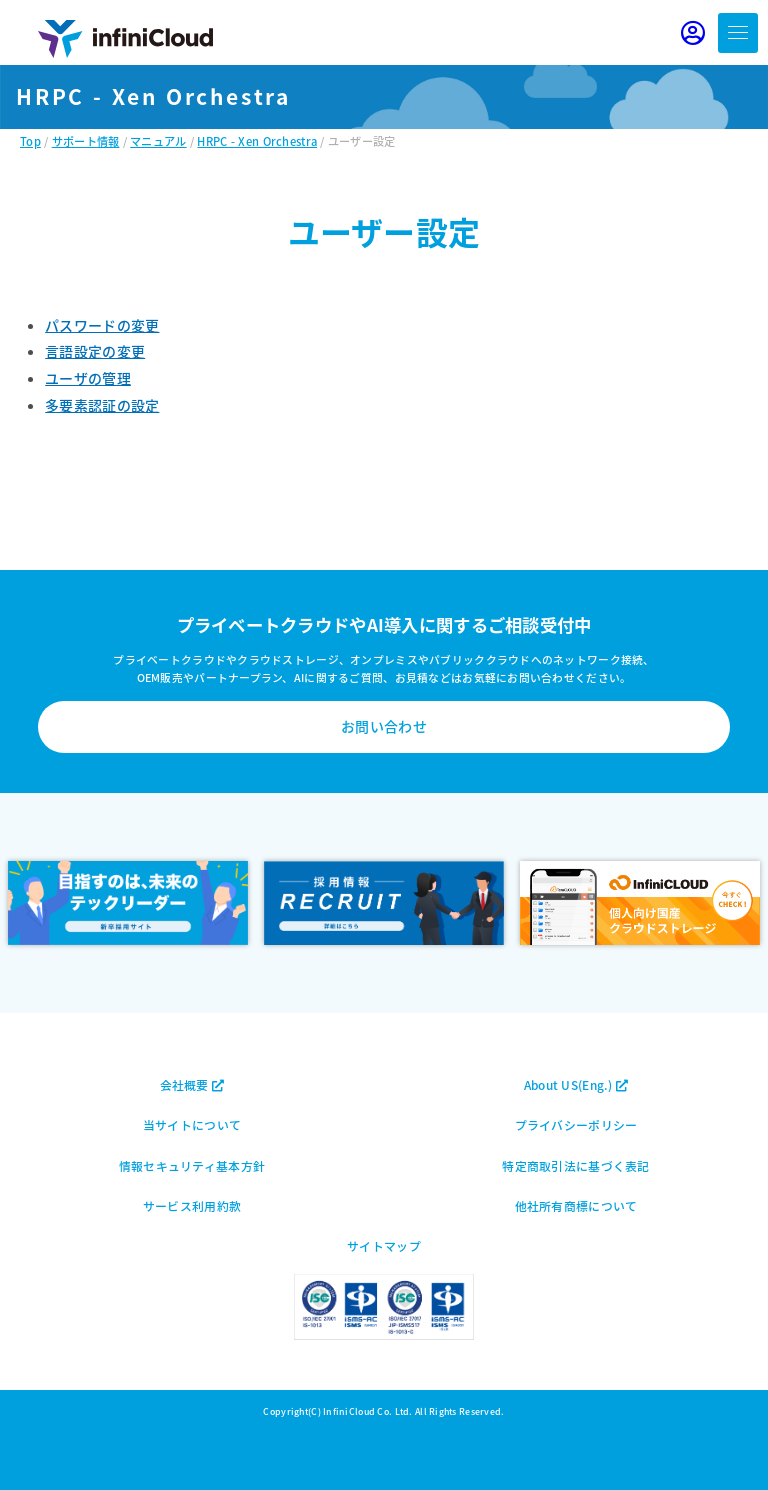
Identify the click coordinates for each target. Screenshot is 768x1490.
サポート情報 (86, 141)
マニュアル (158, 141)
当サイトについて (192, 1124)
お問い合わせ (384, 726)
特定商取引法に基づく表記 (575, 1165)
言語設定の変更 (95, 351)
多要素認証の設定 (102, 405)
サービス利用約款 (192, 1205)
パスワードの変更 (102, 325)
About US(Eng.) (576, 1084)
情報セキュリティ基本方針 (192, 1165)
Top (30, 141)
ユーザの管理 (88, 378)
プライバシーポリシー (576, 1124)
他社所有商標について (576, 1205)
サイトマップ (384, 1245)
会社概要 (192, 1084)
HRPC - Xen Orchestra (257, 141)
